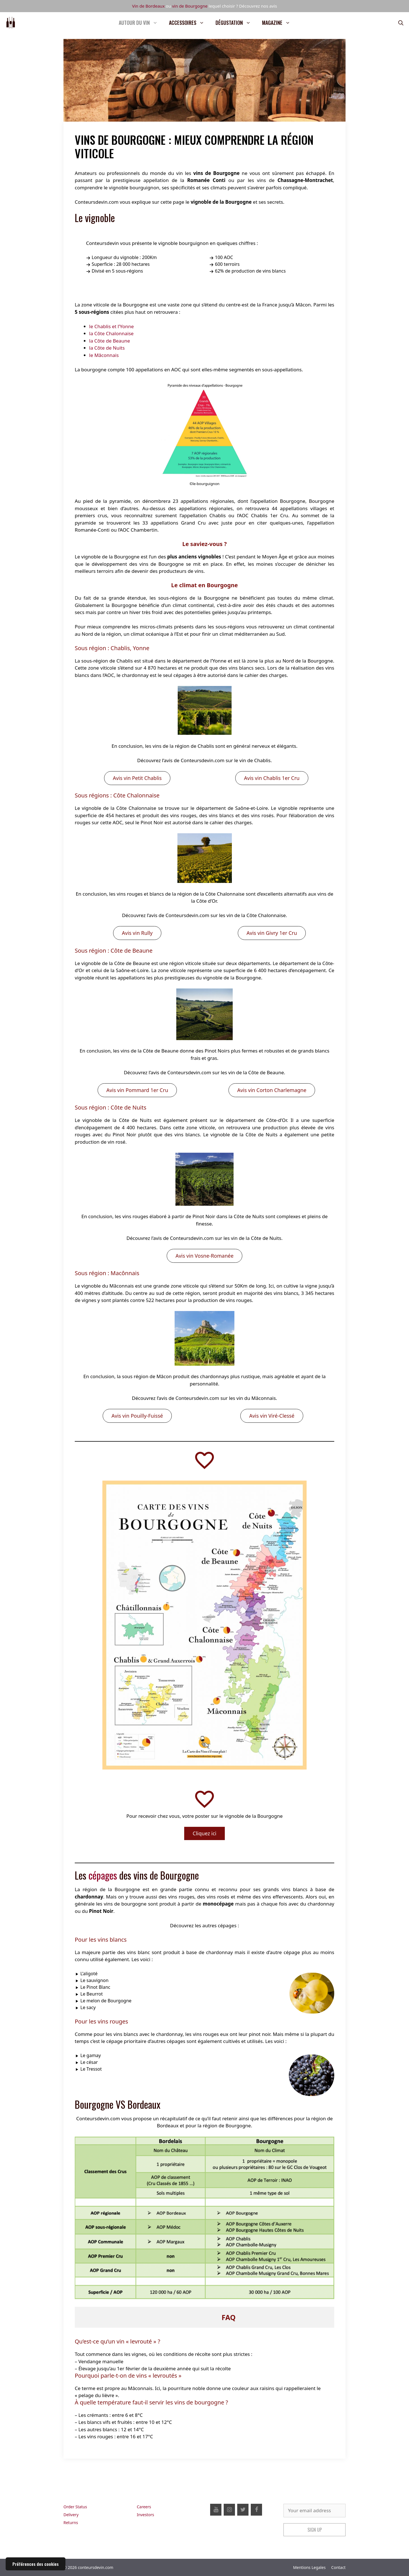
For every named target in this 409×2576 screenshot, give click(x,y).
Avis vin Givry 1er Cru (272, 932)
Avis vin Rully (137, 932)
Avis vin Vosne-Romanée (204, 1255)
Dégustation (236, 22)
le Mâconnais (104, 355)
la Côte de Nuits (107, 348)
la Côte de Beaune (109, 340)
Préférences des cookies (35, 2564)
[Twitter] (243, 2510)
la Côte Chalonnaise (111, 333)
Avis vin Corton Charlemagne (271, 1090)
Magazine (279, 22)
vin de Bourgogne (190, 6)
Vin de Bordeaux (148, 6)
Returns (70, 2522)
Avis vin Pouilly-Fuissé (137, 1415)
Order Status (75, 2506)
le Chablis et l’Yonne (111, 326)
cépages (103, 1875)
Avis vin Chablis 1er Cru (272, 778)
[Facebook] (256, 2510)
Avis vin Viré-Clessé (271, 1415)
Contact (338, 2567)
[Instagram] (229, 2510)
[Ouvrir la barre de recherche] (401, 22)
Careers (144, 2506)
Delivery (70, 2514)
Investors (145, 2514)
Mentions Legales (309, 2567)
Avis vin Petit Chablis (137, 778)
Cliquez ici (204, 1833)
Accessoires (189, 22)
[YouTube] (215, 2510)
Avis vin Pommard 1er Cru (137, 1090)
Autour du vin (141, 22)
